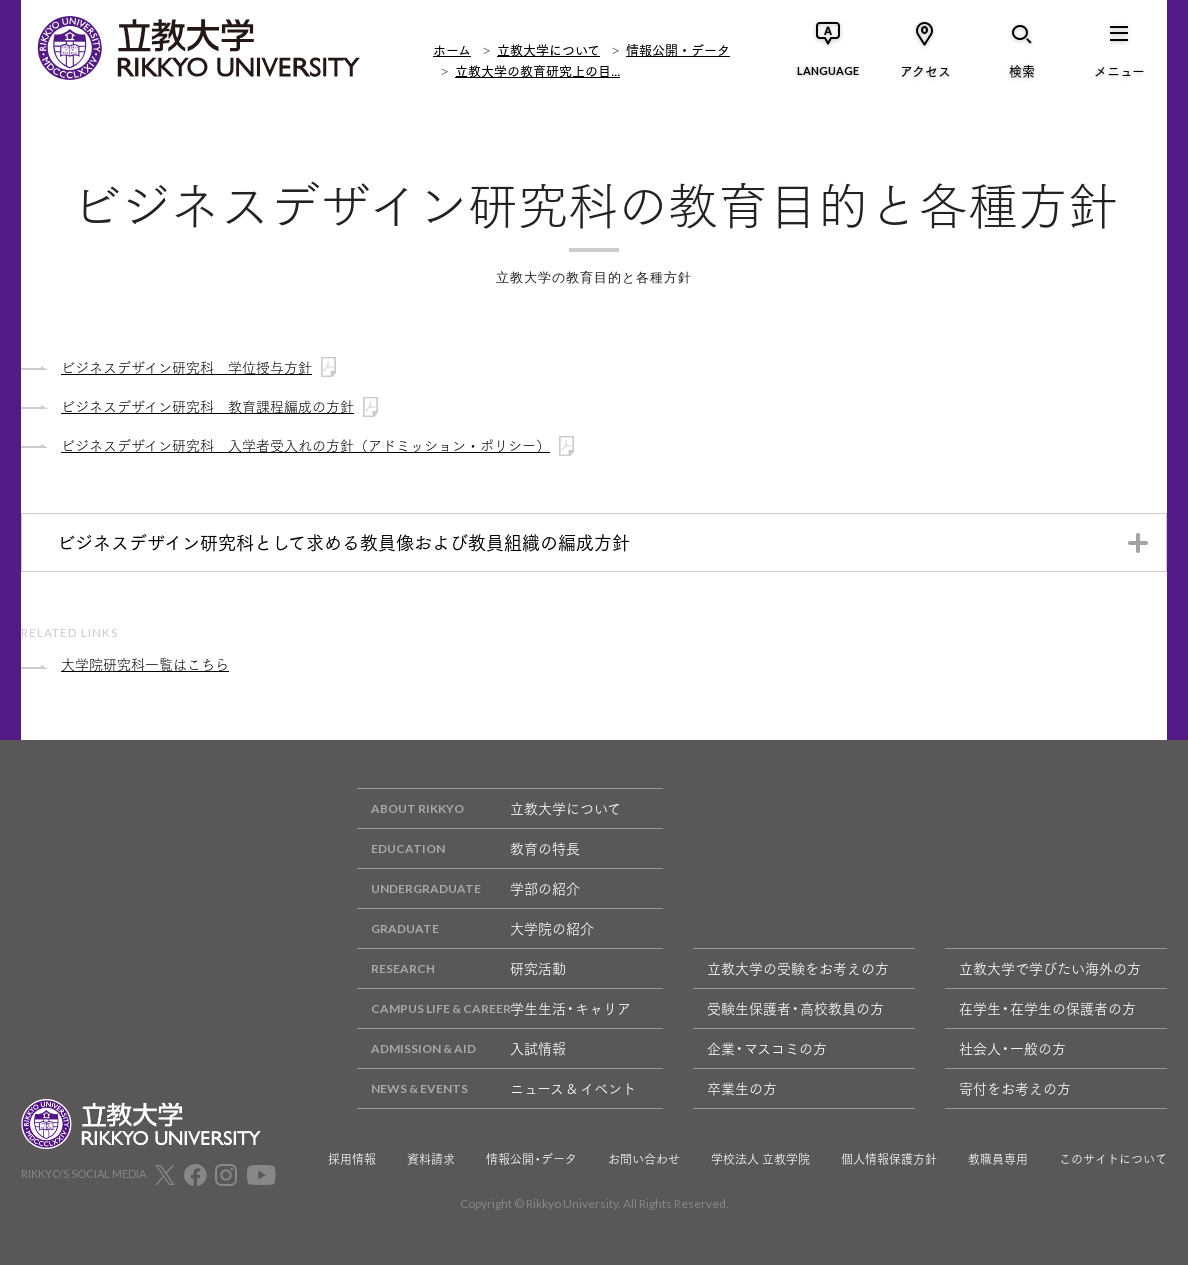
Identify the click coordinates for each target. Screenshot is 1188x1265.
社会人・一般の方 (1012, 1048)
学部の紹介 (468, 888)
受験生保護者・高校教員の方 (795, 1008)
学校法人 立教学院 (760, 1159)
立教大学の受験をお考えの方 (798, 968)
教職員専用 (998, 1159)
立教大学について (548, 49)
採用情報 (352, 1159)
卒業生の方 (742, 1088)
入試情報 (461, 1048)
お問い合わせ (644, 1159)
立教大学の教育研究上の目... (537, 70)
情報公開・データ (678, 49)
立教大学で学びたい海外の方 (1050, 968)
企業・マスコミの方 (767, 1048)
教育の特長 (468, 848)
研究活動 (461, 968)
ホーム (452, 49)
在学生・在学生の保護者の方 (1047, 1008)
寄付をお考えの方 (1015, 1088)
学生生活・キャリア (494, 1008)
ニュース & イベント (496, 1088)
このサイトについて (1113, 1159)
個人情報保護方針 (889, 1159)
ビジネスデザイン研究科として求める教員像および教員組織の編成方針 (343, 542)
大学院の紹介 (475, 928)
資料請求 (431, 1159)
